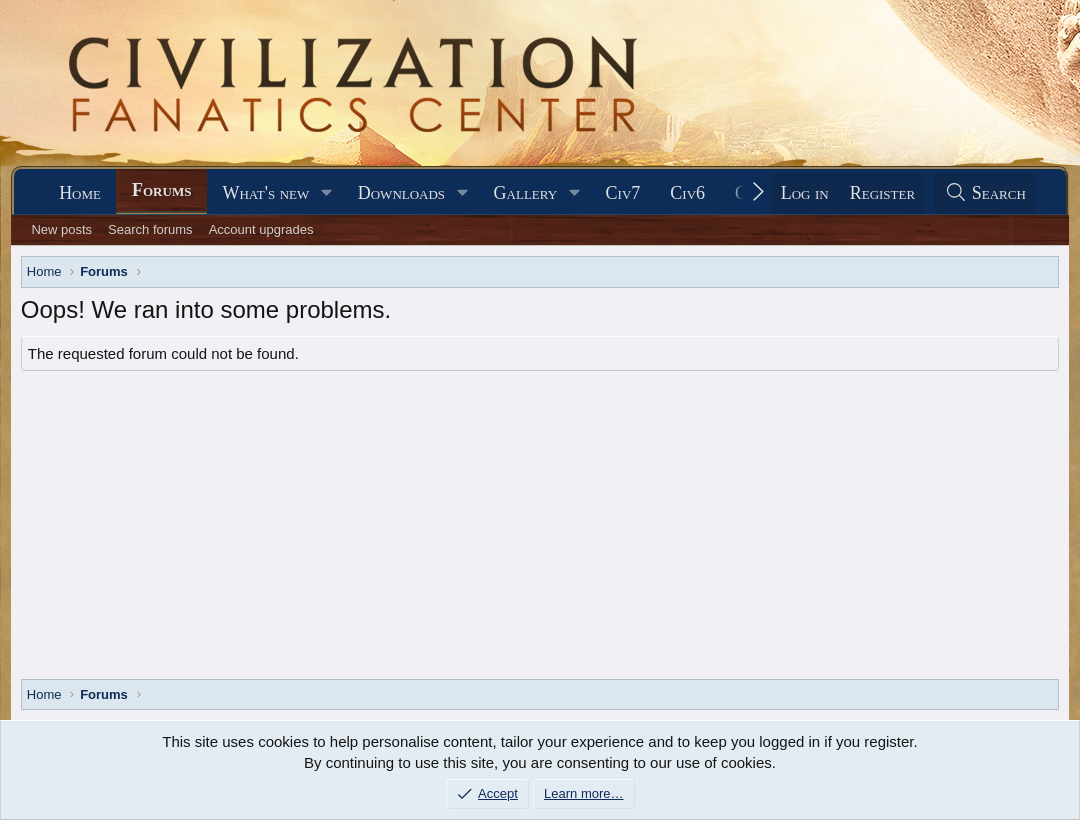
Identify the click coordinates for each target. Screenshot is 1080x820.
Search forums (150, 229)
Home (80, 193)
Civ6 (687, 193)
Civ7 (623, 193)
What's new (265, 193)
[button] (327, 193)
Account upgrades (261, 229)
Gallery (526, 193)
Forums (161, 190)
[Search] (985, 193)
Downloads (401, 193)
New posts (61, 229)
